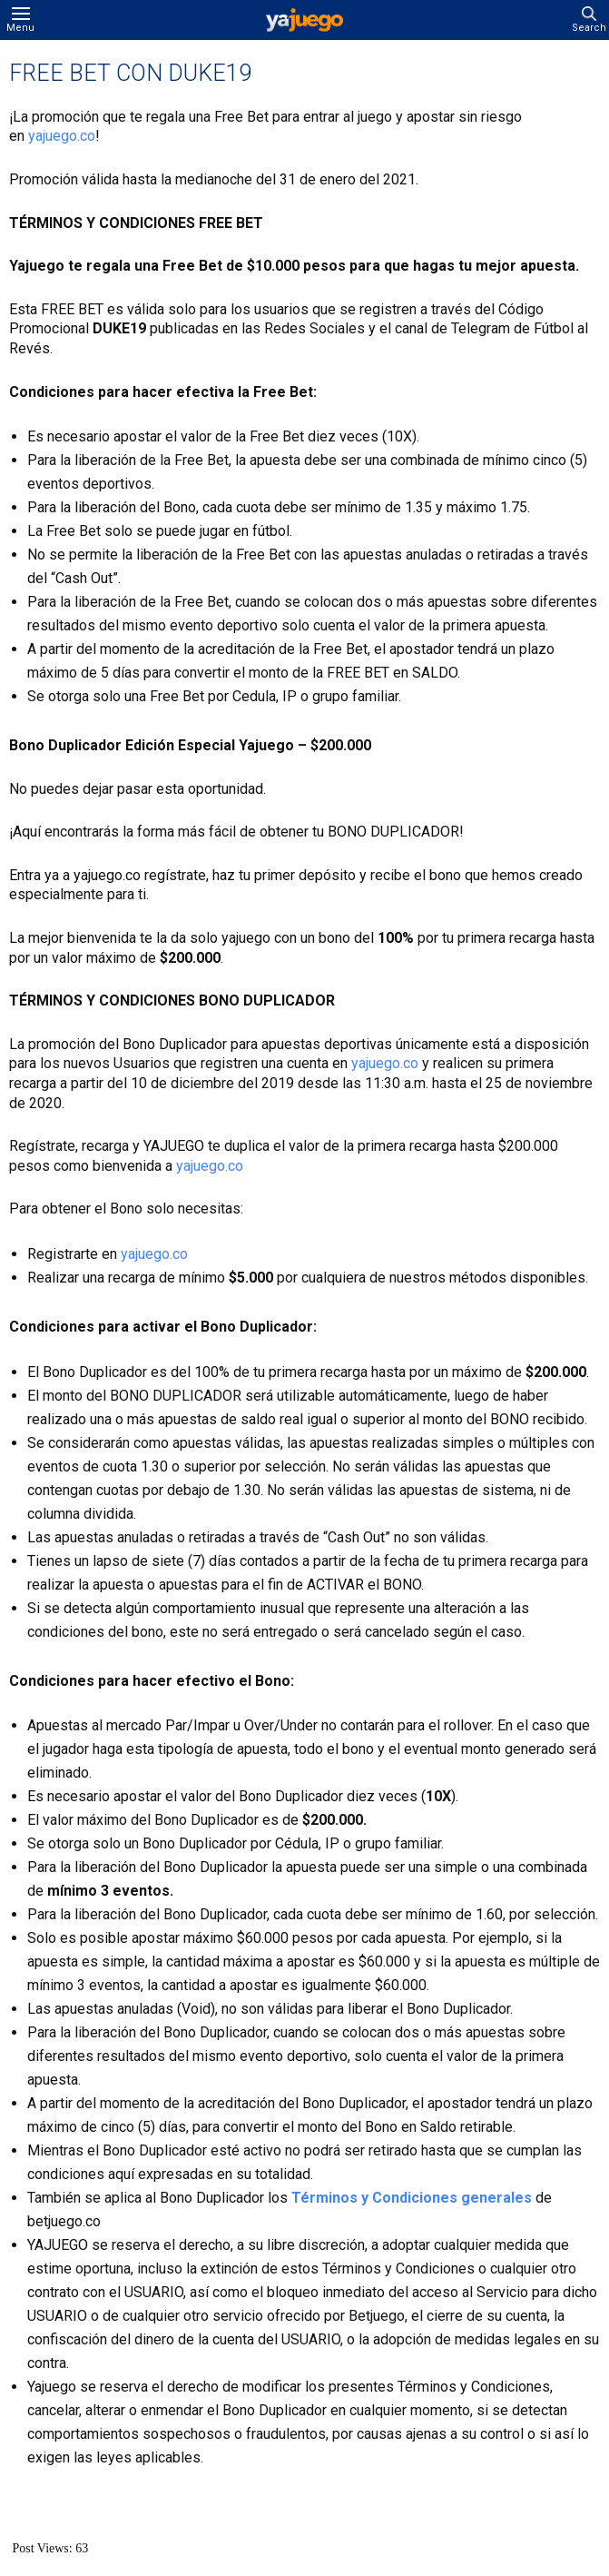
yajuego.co (61, 135)
